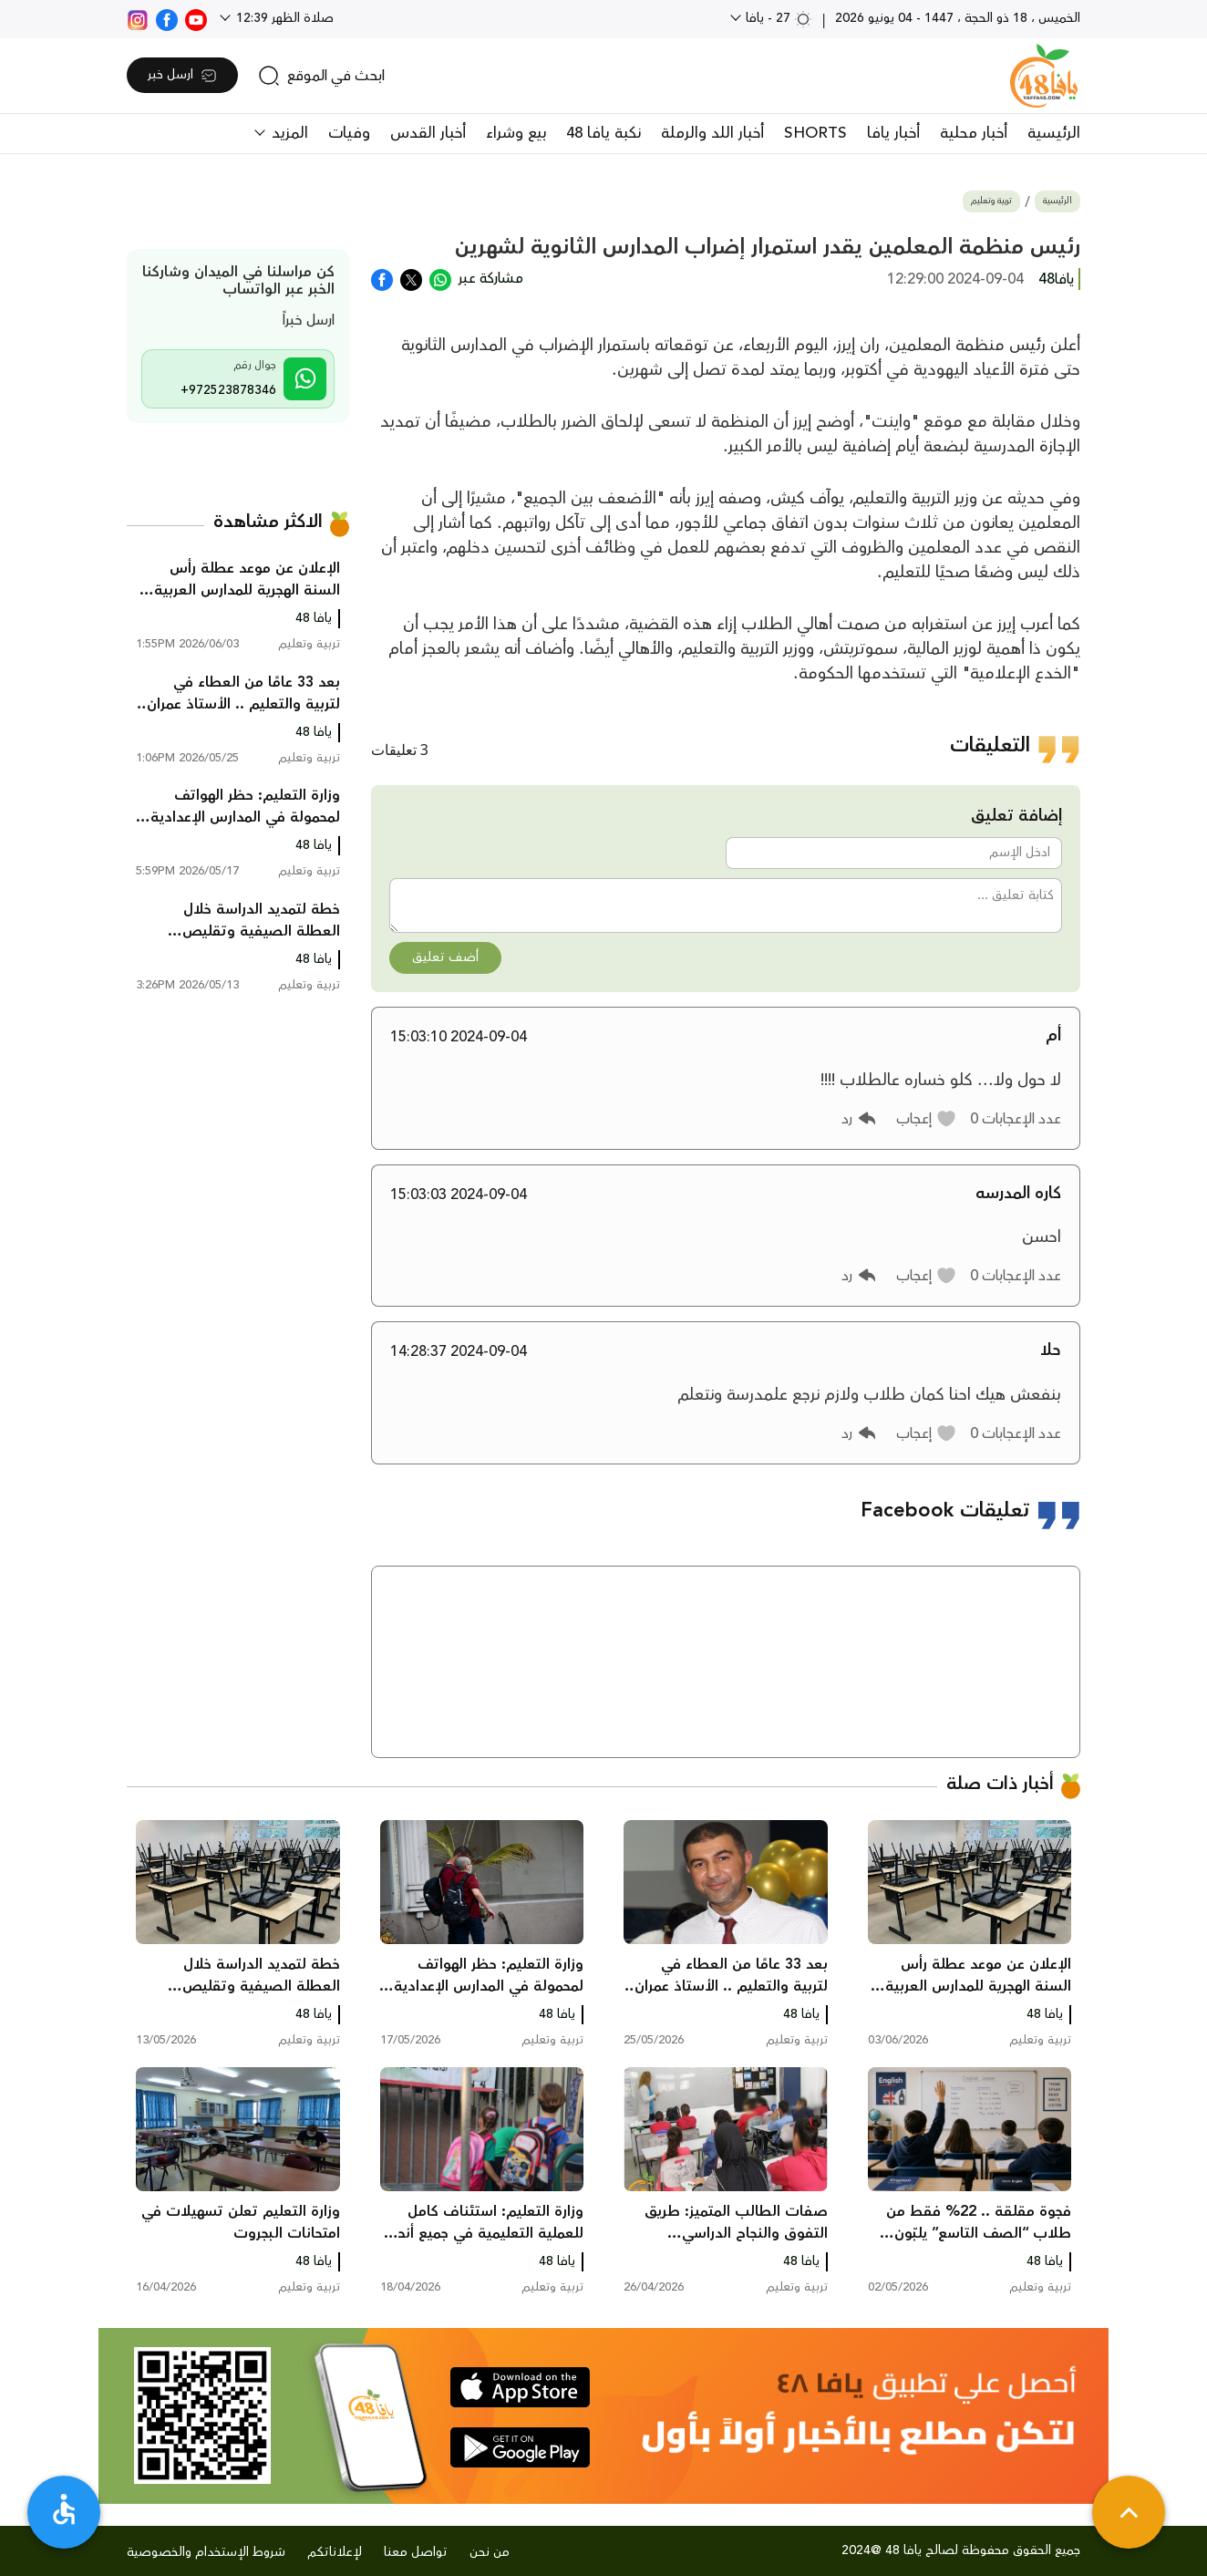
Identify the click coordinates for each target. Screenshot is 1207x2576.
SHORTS (815, 133)
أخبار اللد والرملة (712, 133)
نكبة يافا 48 (603, 133)
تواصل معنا (416, 2552)
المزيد (287, 133)
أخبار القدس (428, 133)
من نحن (489, 2552)
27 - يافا (777, 18)
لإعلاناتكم (334, 2552)
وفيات (349, 133)
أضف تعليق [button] (445, 957)
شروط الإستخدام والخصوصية (206, 2552)
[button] (927, 1119)
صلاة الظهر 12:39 (283, 18)
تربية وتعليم (991, 201)
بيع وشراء (516, 133)
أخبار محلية (973, 133)
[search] (321, 76)
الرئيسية (1053, 133)
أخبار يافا (893, 133)
